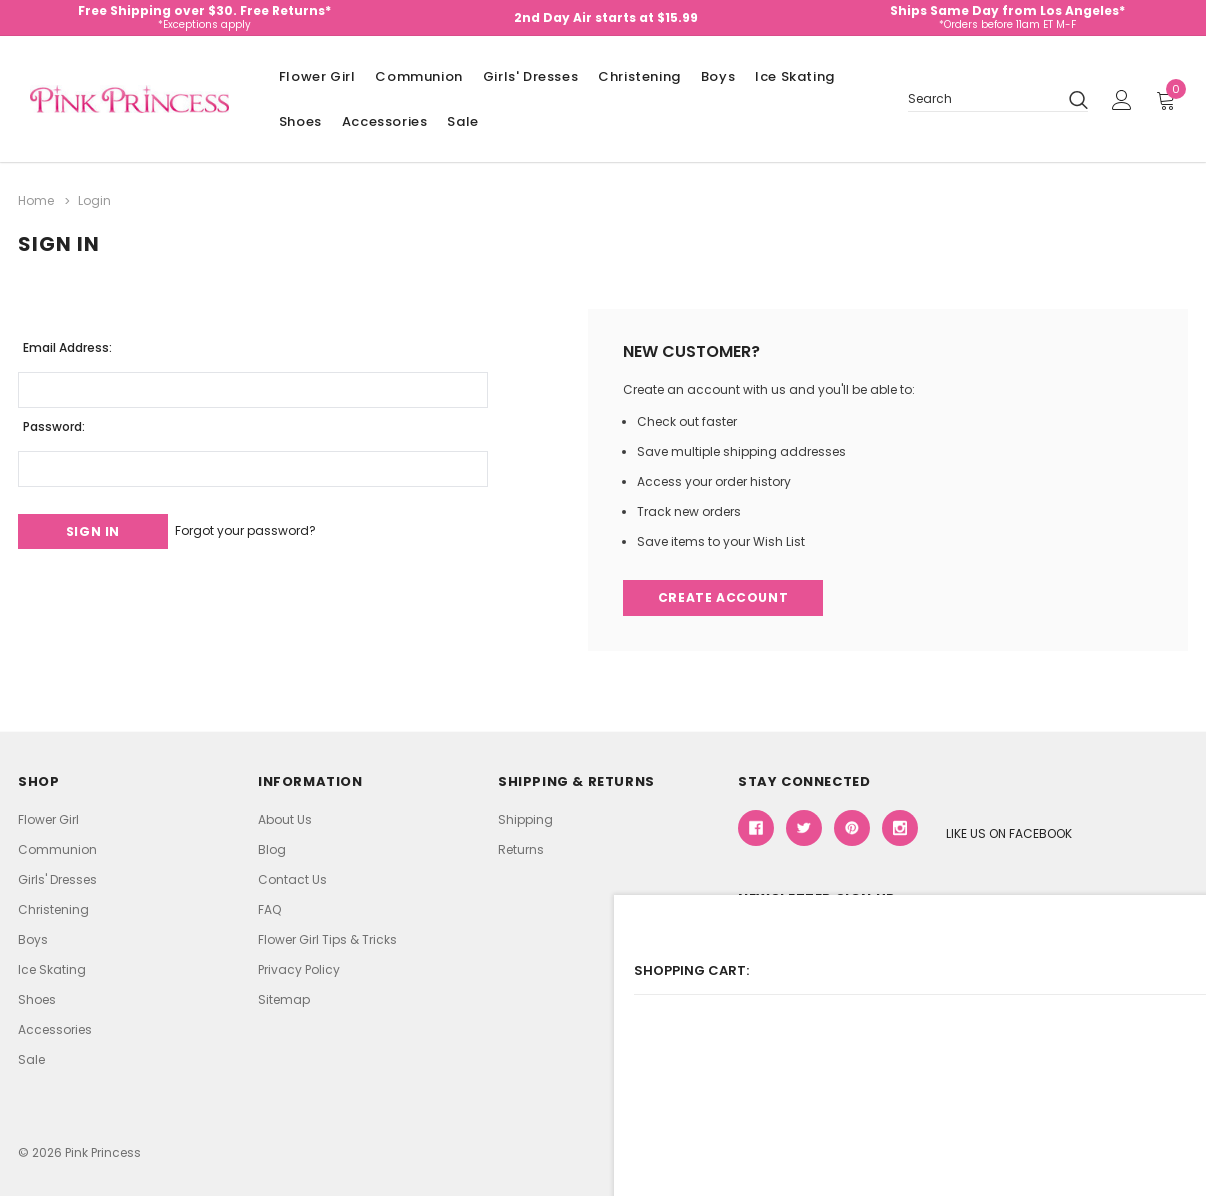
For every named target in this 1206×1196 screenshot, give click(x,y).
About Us (285, 818)
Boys (718, 76)
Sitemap (284, 998)
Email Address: (67, 342)
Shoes (300, 121)
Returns (521, 848)
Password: (54, 421)
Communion (418, 76)
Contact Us (292, 878)
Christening (639, 76)
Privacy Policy (299, 968)
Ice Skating (795, 76)
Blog (272, 848)
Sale (462, 121)
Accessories (385, 121)
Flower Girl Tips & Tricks (327, 938)
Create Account (725, 595)
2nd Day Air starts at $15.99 (606, 17)
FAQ (269, 908)
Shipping (525, 818)
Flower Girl (317, 76)
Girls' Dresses (530, 76)
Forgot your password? (271, 526)
